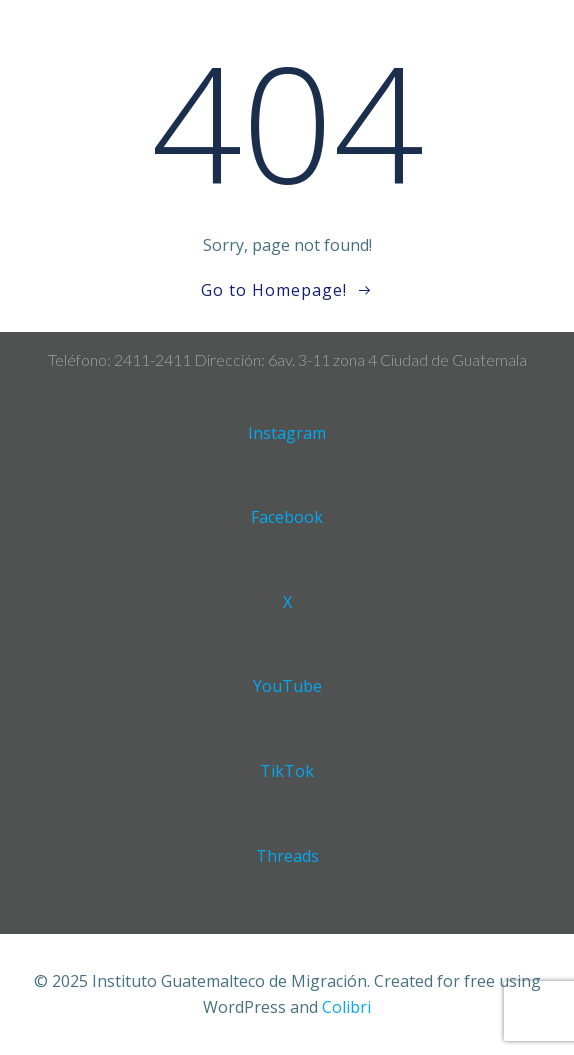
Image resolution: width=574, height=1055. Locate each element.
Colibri (346, 1007)
